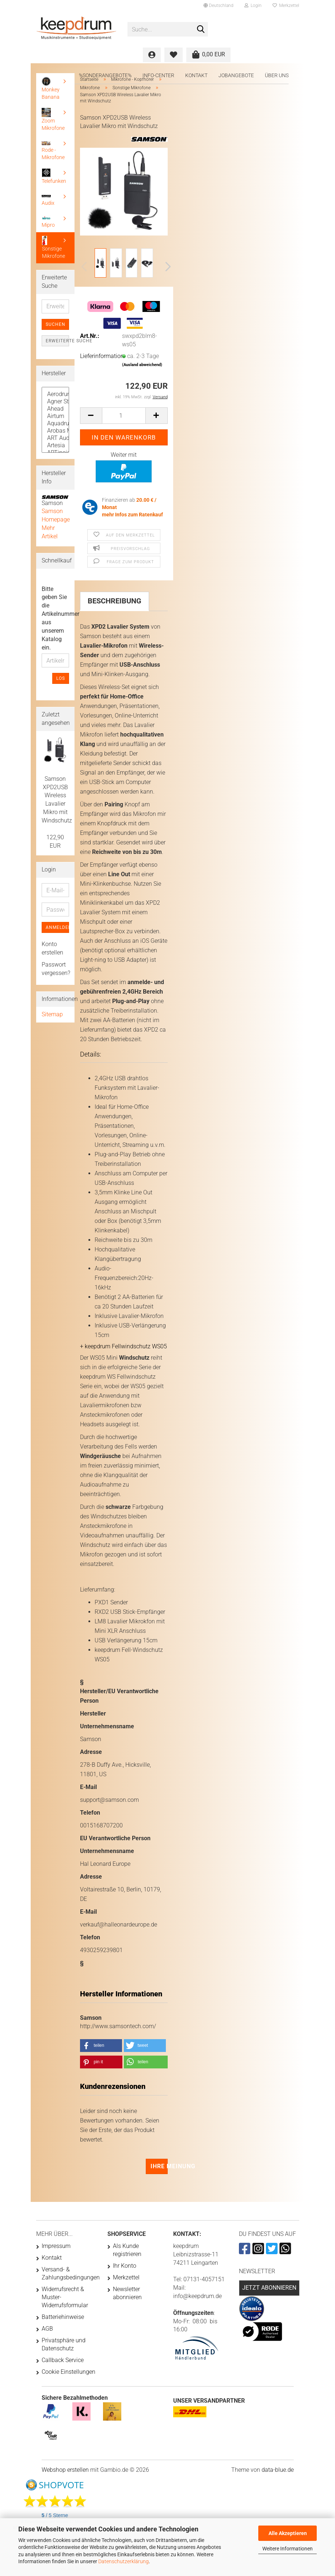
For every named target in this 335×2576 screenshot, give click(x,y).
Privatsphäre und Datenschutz (63, 2344)
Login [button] (253, 5)
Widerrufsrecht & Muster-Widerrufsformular (65, 2297)
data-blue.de (278, 2469)
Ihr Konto (124, 2265)
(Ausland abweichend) (142, 364)
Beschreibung (114, 600)
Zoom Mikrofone (53, 119)
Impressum (56, 2245)
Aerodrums (55, 394)
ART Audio (55, 438)
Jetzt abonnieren (269, 2287)
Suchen (55, 324)
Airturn (55, 416)
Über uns (277, 75)
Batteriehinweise (63, 2316)
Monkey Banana (51, 88)
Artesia (55, 445)
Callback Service (63, 2360)
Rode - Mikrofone (53, 150)
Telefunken (54, 176)
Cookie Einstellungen (68, 2371)
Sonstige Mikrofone (53, 247)
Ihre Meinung (159, 2166)
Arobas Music (55, 430)
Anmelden (57, 927)
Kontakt (196, 75)
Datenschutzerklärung (123, 2561)
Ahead (55, 409)
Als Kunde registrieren (127, 2249)
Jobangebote (236, 75)
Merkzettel (286, 5)
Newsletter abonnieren (127, 2293)
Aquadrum (55, 423)
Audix (48, 200)
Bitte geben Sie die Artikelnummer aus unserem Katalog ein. (55, 618)
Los (60, 678)
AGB (47, 2328)
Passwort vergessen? (55, 968)
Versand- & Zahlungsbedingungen (69, 2273)
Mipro (48, 222)
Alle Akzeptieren (288, 2533)
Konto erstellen (52, 948)
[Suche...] (201, 29)
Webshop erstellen (65, 2469)
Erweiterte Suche (57, 340)
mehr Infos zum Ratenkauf (132, 514)
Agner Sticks (55, 401)
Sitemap (52, 1014)
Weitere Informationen (287, 2548)
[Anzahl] (124, 415)
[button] (218, 5)
